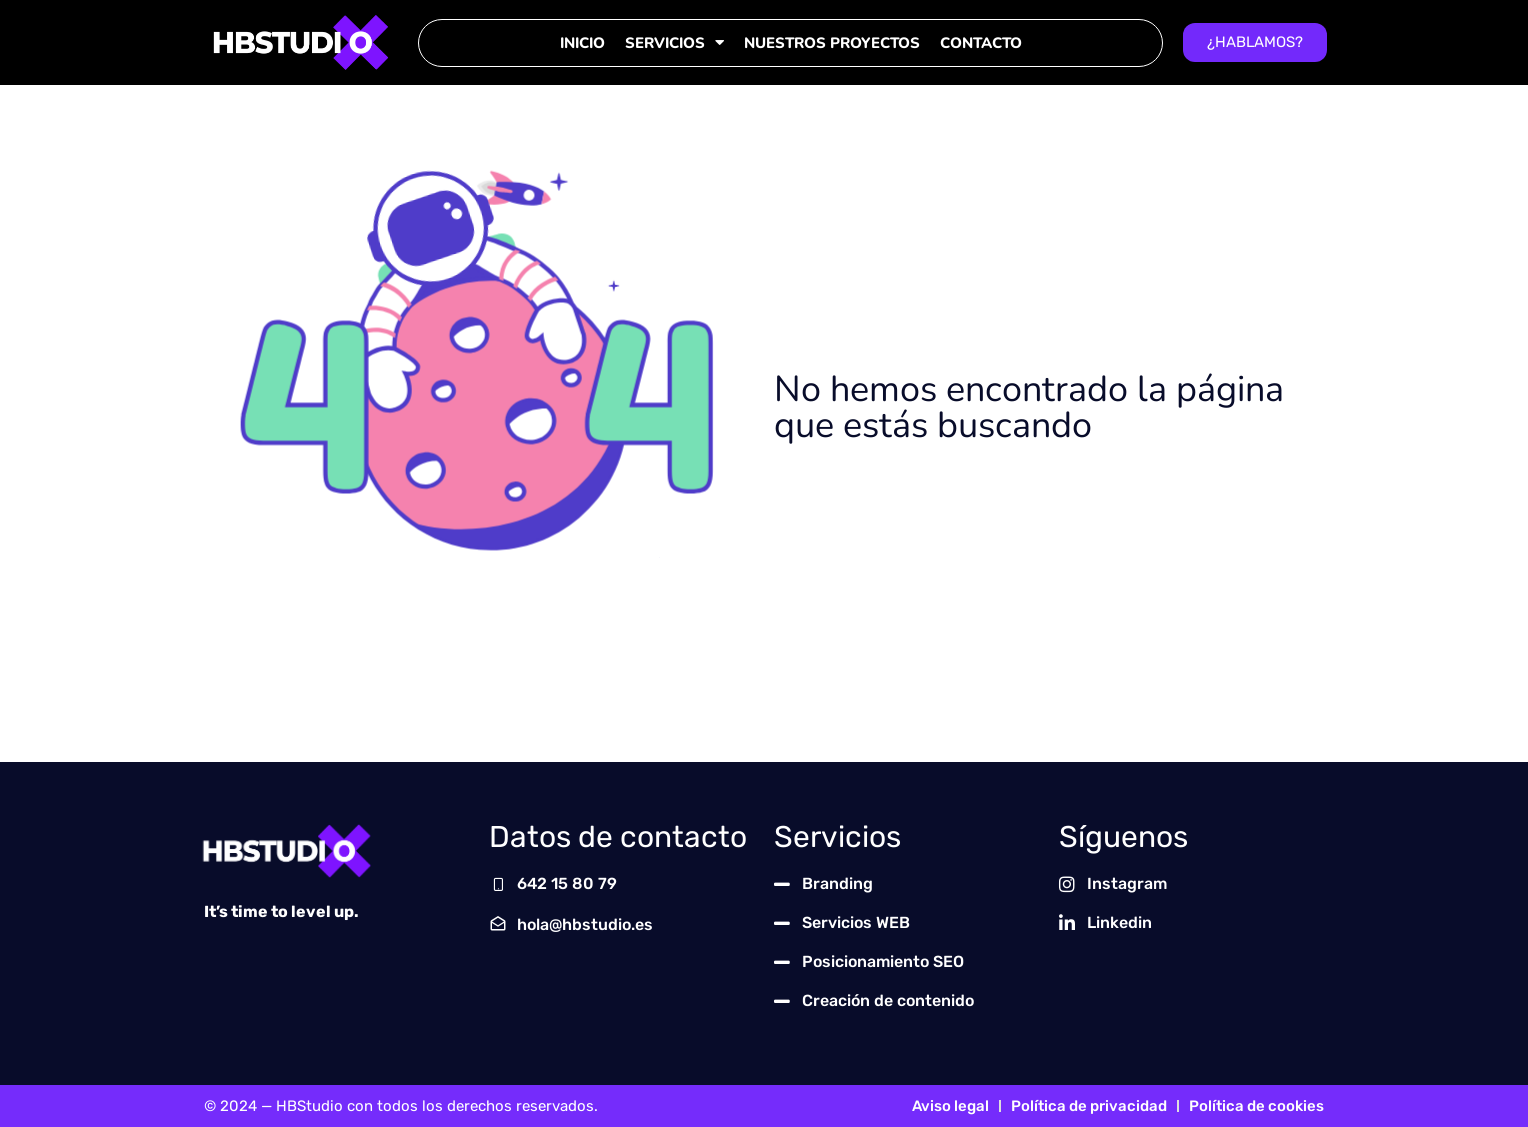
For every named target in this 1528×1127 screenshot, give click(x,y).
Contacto (981, 43)
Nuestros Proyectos (832, 43)
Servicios (674, 42)
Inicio (582, 43)
